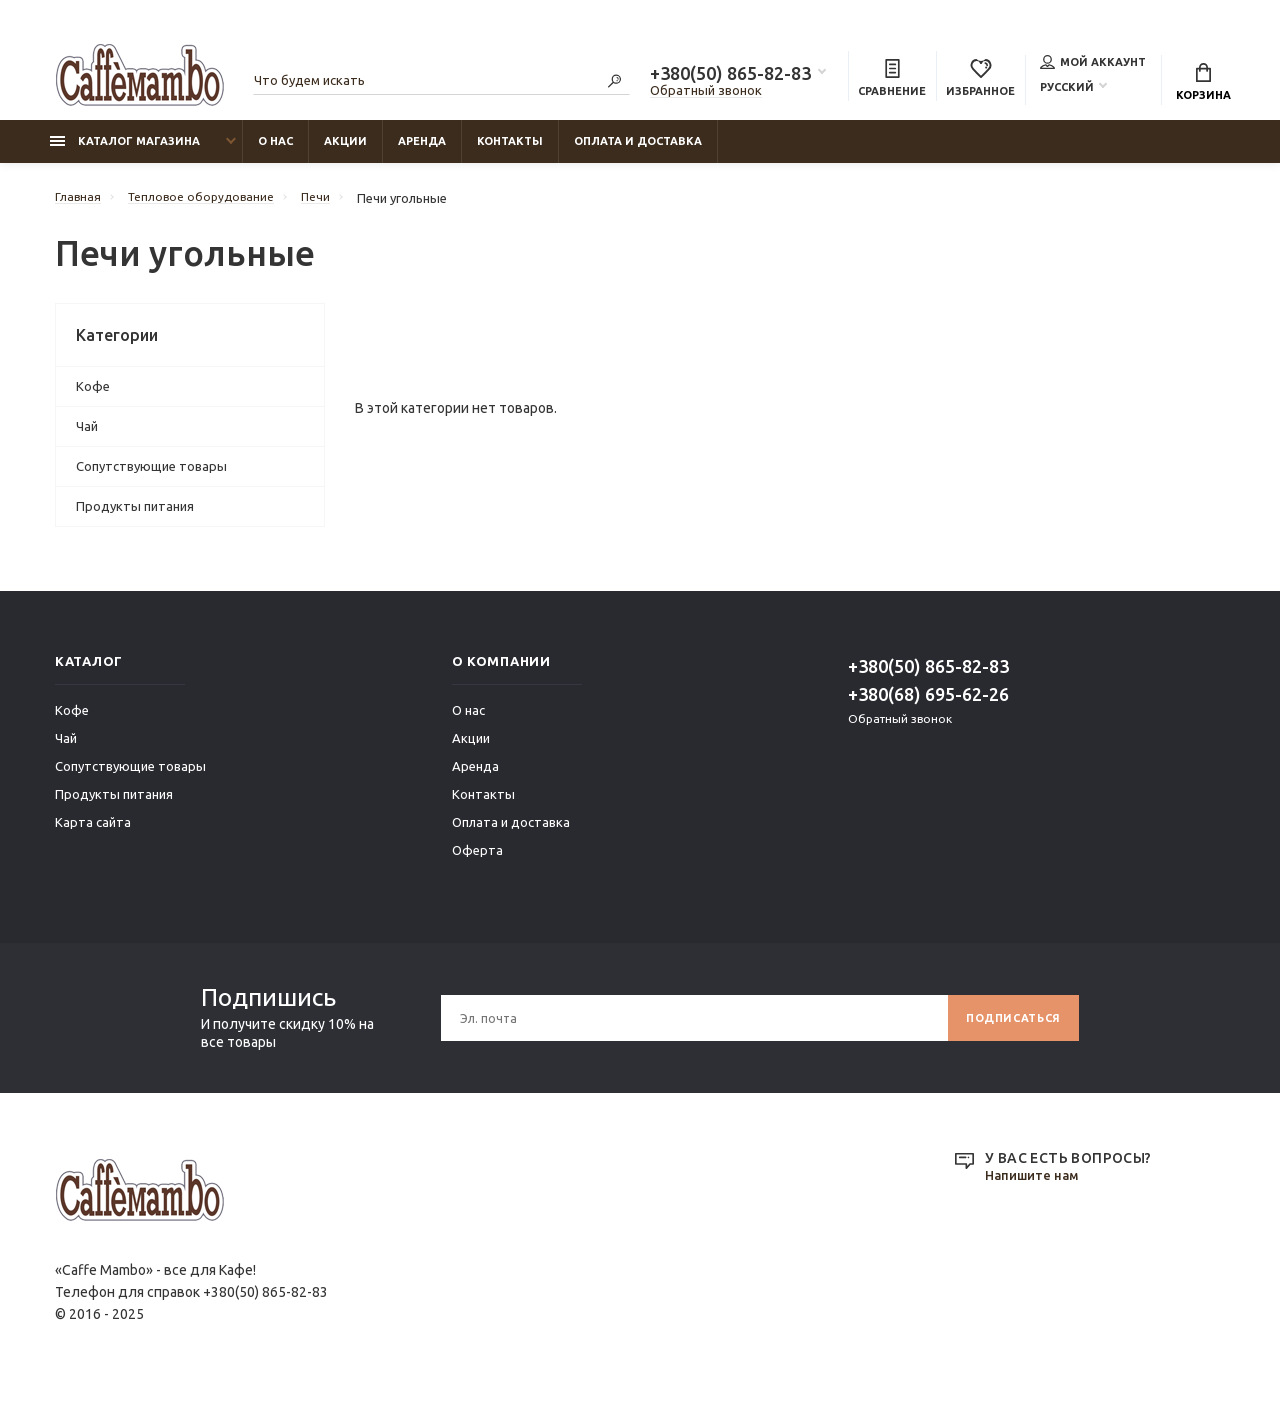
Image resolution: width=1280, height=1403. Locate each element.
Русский (1067, 89)
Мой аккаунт (1093, 64)
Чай (87, 436)
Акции (345, 151)
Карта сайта (93, 832)
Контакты (510, 151)
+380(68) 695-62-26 (928, 704)
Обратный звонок (706, 93)
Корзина (1203, 85)
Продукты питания (135, 516)
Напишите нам (1036, 1186)
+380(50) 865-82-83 (730, 76)
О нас (275, 151)
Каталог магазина (125, 151)
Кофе (93, 396)
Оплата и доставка (638, 151)
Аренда (422, 151)
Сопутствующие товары (151, 476)
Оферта (477, 860)
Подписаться (1006, 1027)
